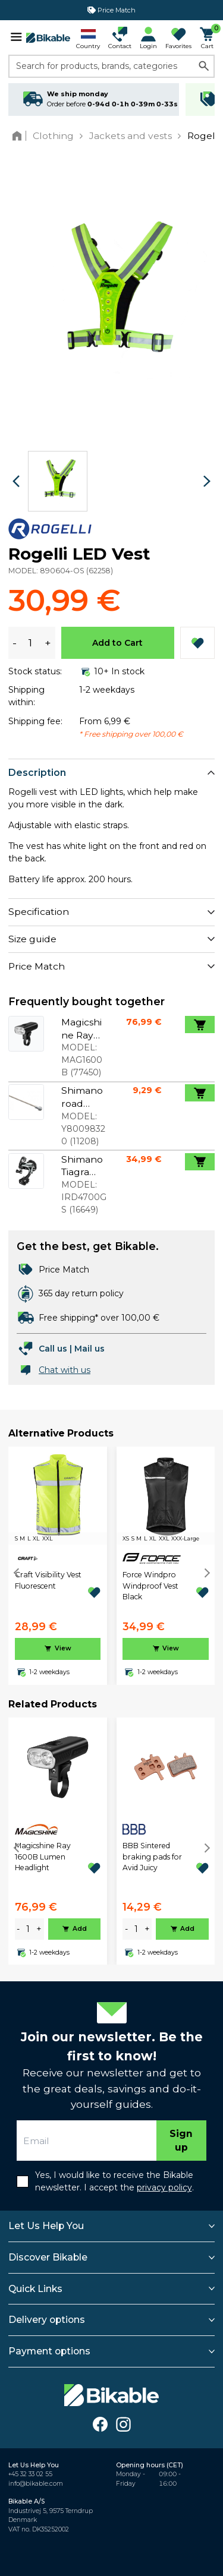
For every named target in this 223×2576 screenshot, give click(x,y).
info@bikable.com (35, 2483)
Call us (53, 1348)
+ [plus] (39, 1929)
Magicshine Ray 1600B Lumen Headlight (43, 1856)
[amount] (28, 1929)
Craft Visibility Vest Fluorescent (48, 1580)
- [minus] (18, 1929)
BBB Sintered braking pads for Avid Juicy (152, 1856)
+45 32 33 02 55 (30, 2474)
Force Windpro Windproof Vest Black (150, 1585)
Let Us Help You (46, 2225)
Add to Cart (117, 642)
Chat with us (64, 1370)
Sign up (181, 2141)
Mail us (89, 1348)
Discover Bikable (47, 2257)
